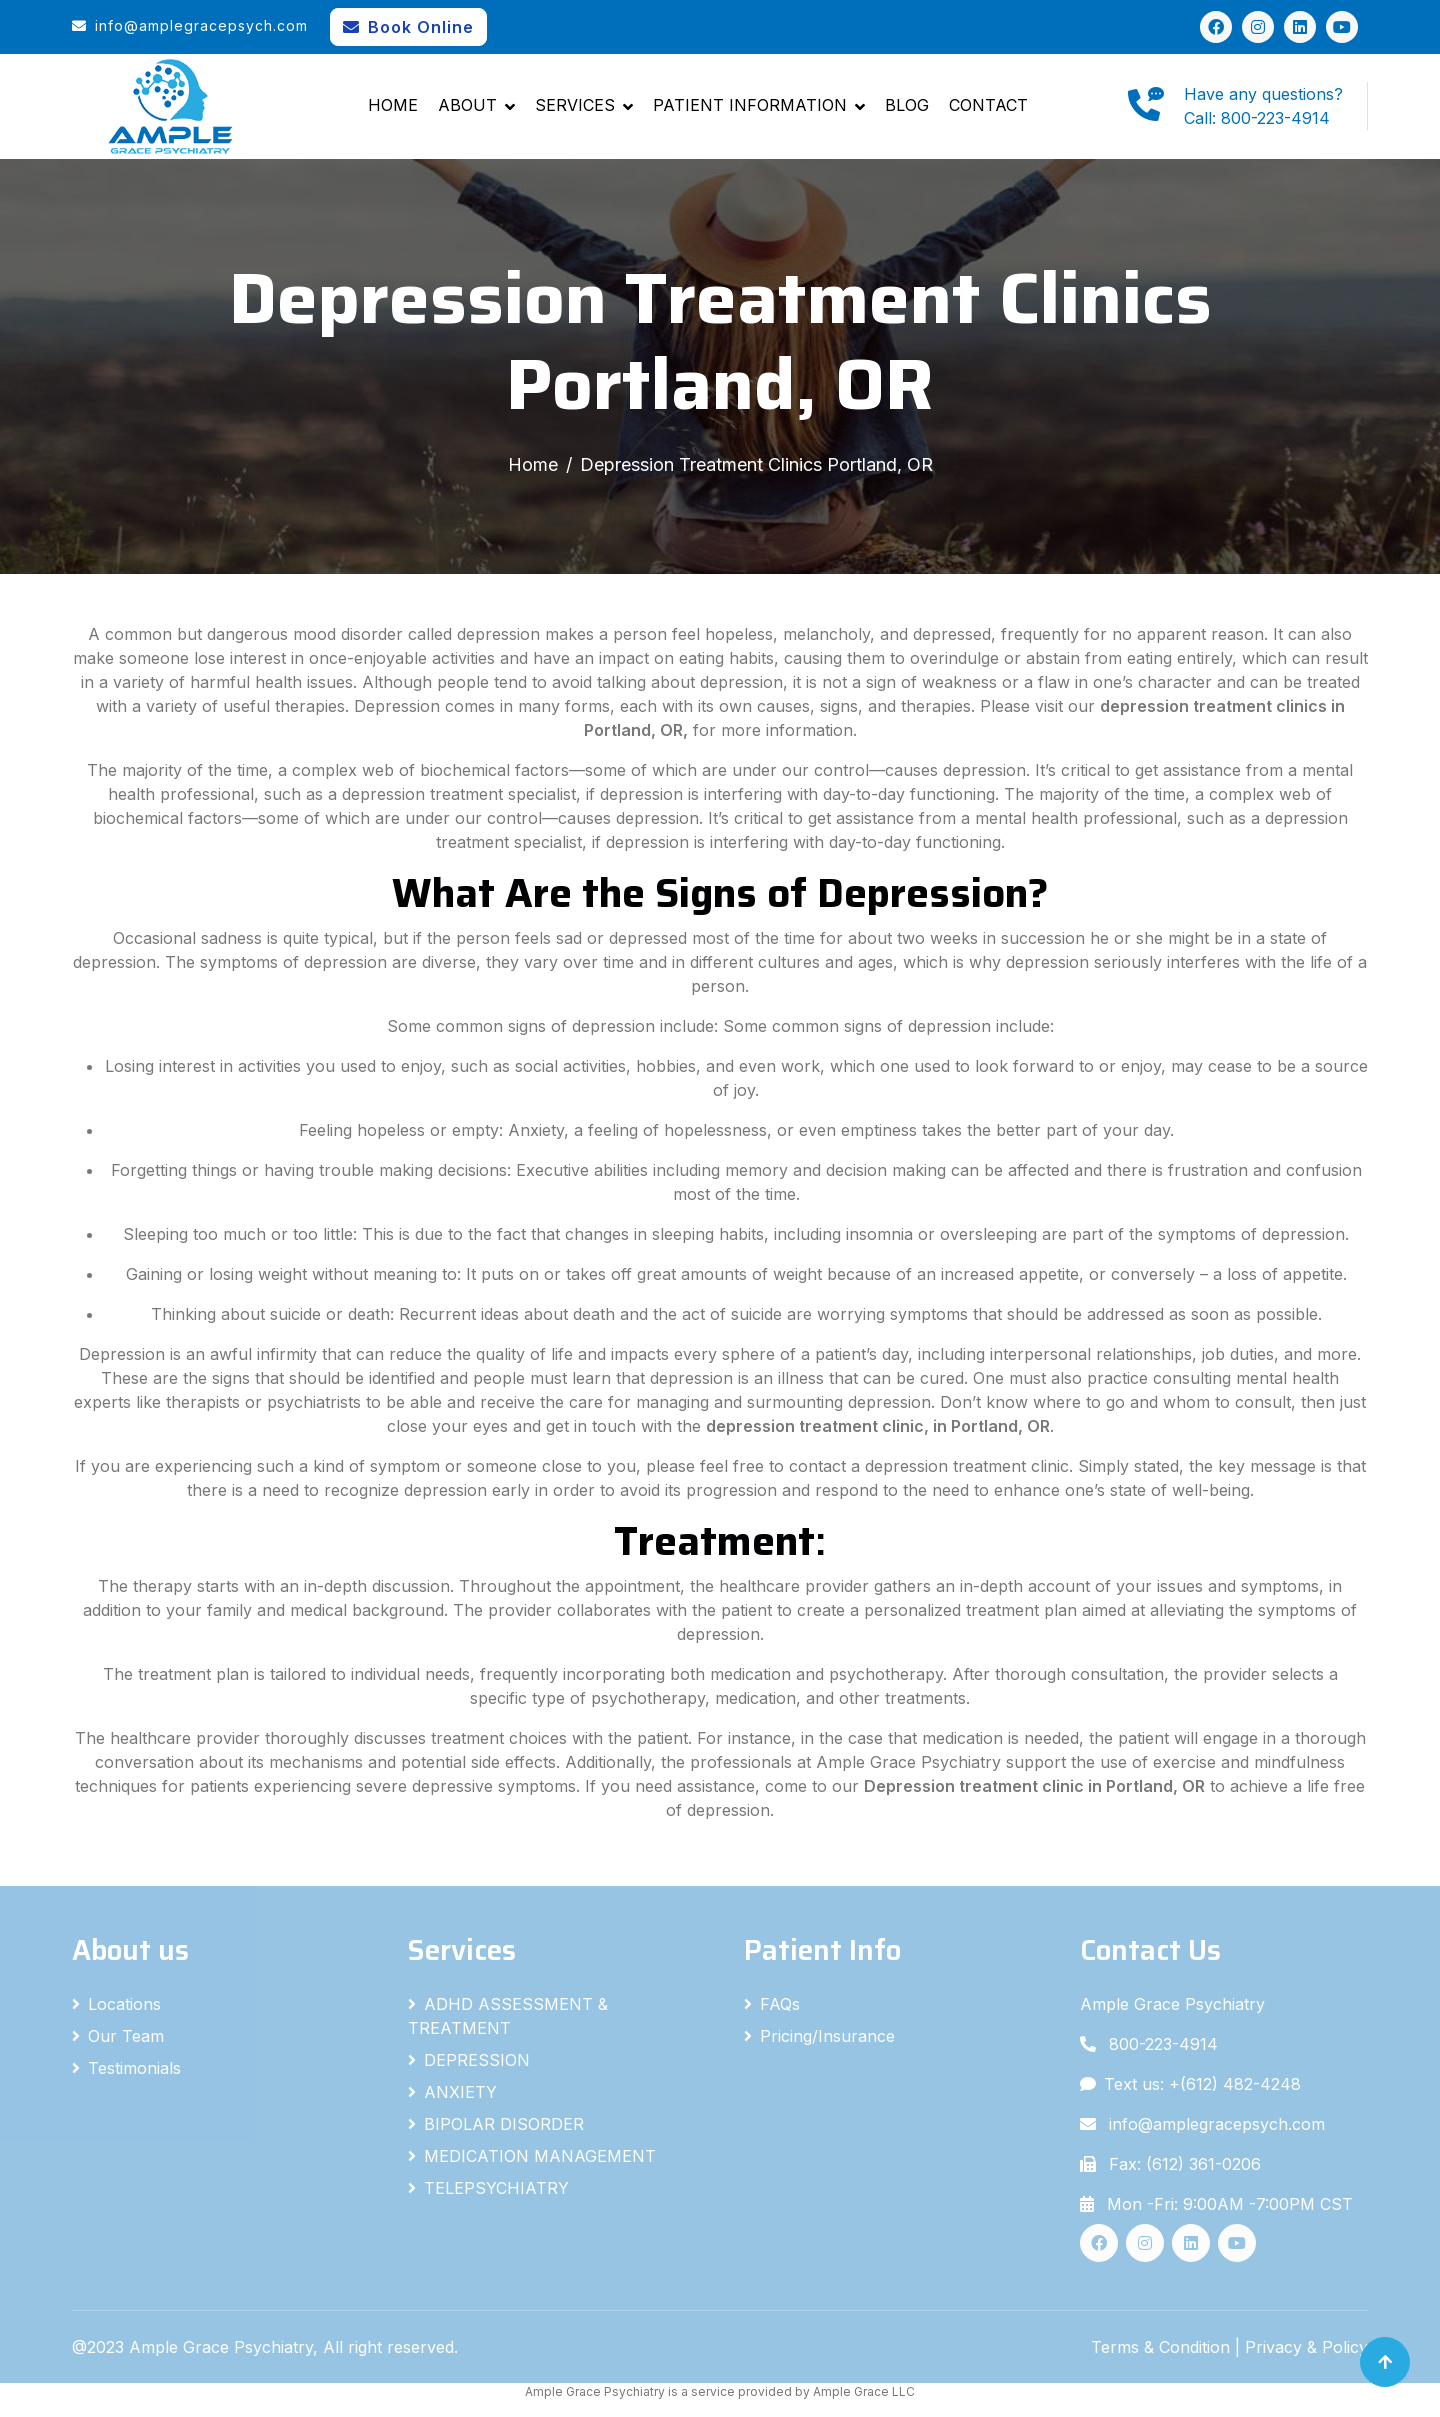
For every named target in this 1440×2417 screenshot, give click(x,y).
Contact (988, 105)
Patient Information (750, 105)
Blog (907, 105)
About (467, 105)
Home (393, 105)
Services (575, 105)
